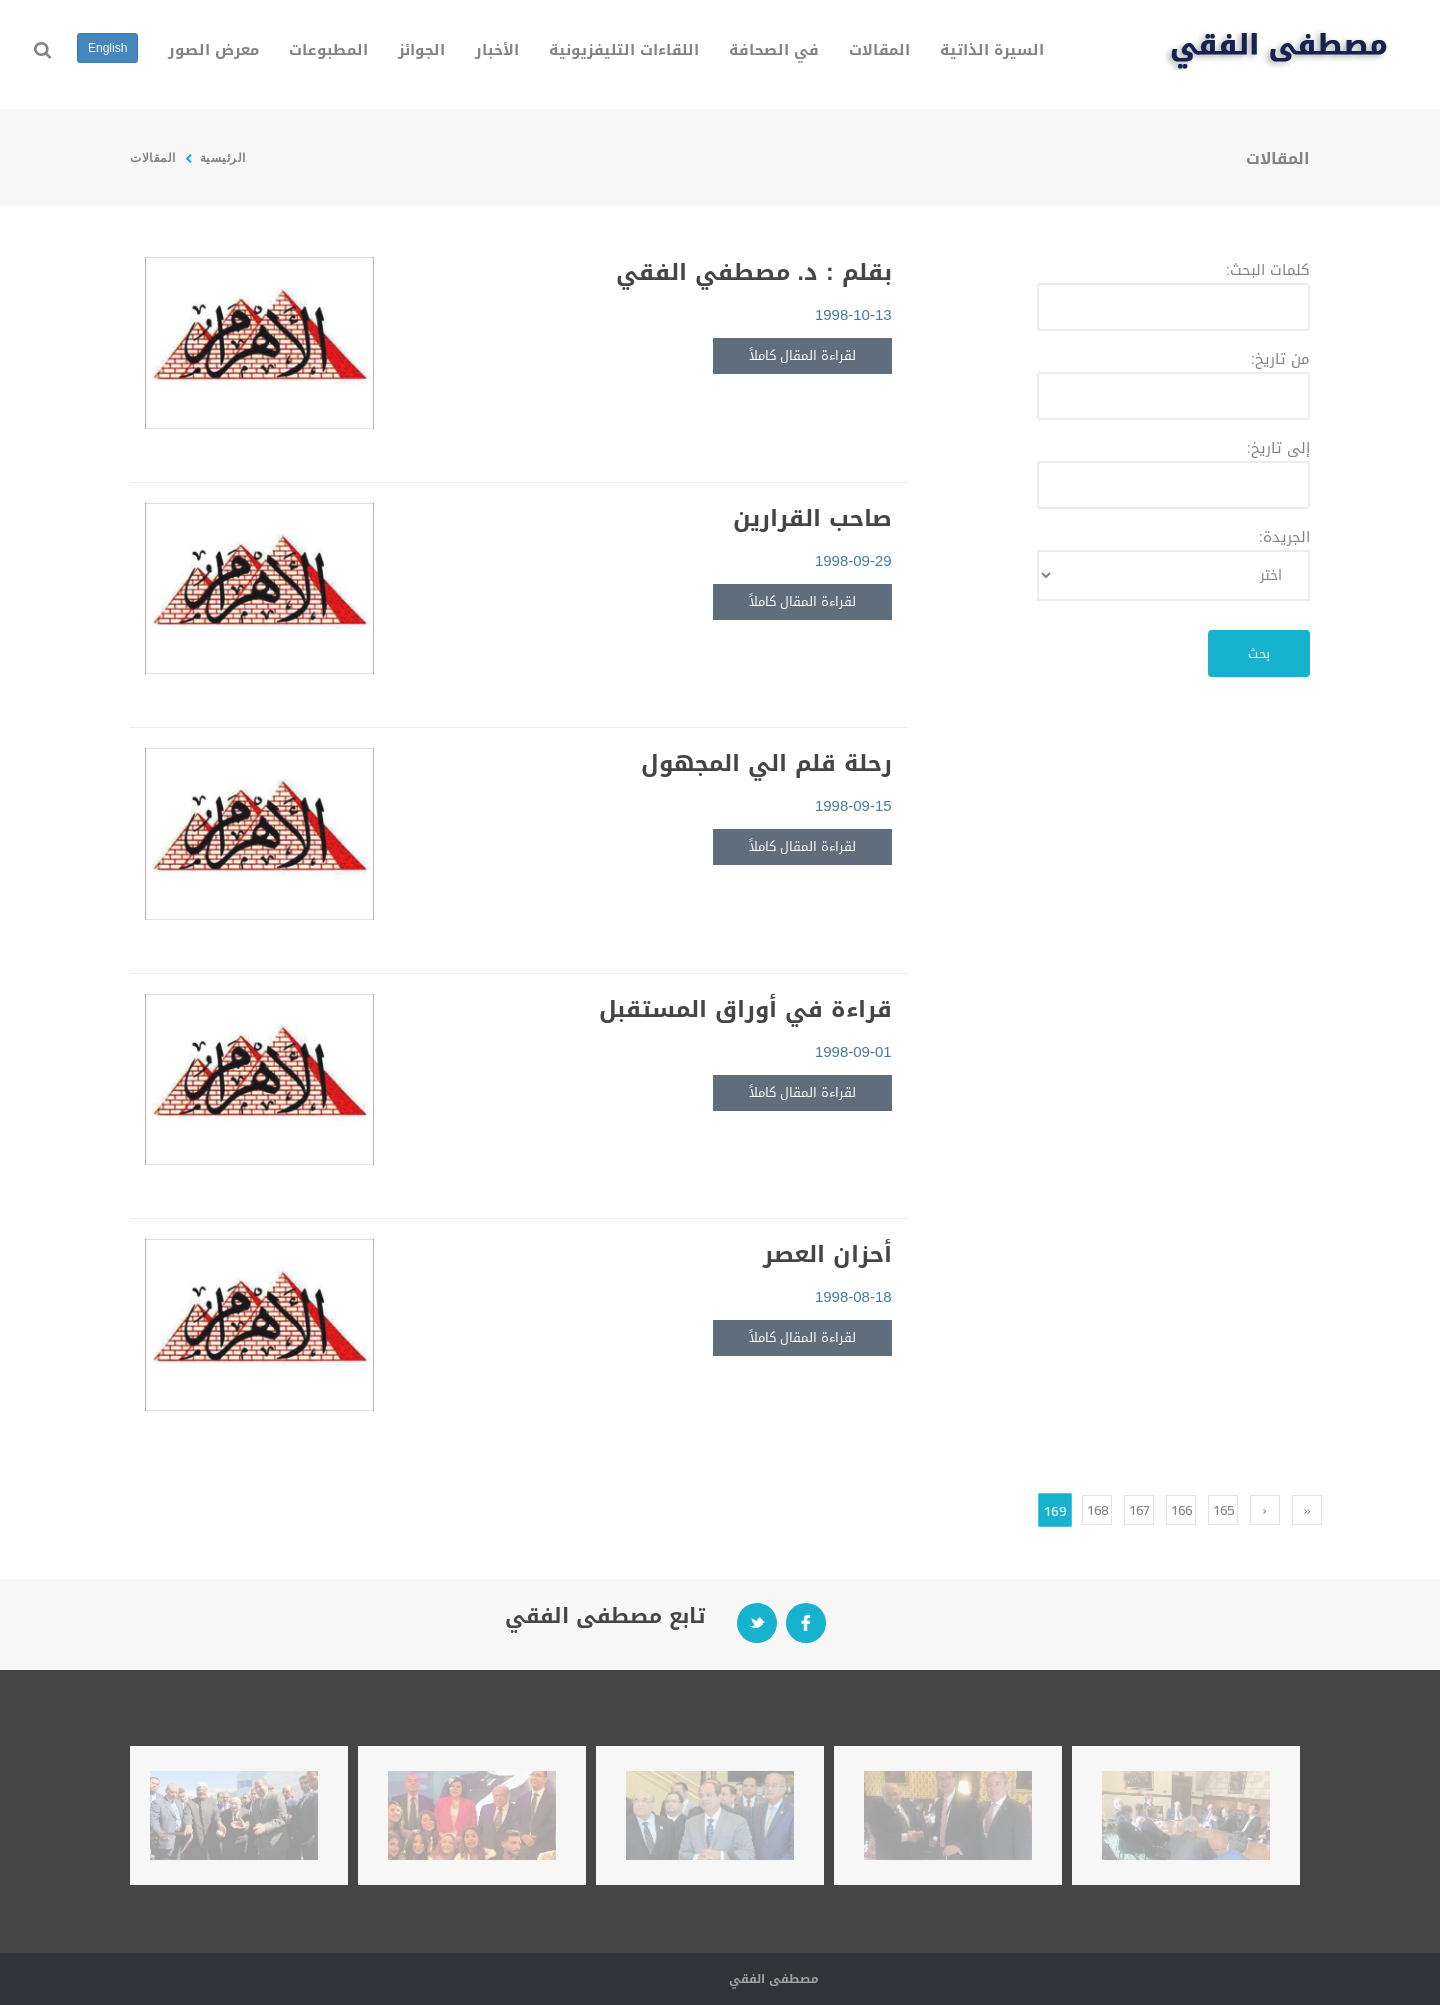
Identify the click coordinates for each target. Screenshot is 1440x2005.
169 (1054, 1510)
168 (1097, 1510)
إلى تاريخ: (1278, 448)
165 (1223, 1510)
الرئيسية (221, 157)
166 (1181, 1510)
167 (1139, 1510)
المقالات (153, 157)
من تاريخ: (1280, 359)
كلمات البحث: (1268, 270)
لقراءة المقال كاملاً (802, 355)
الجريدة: (1284, 537)
